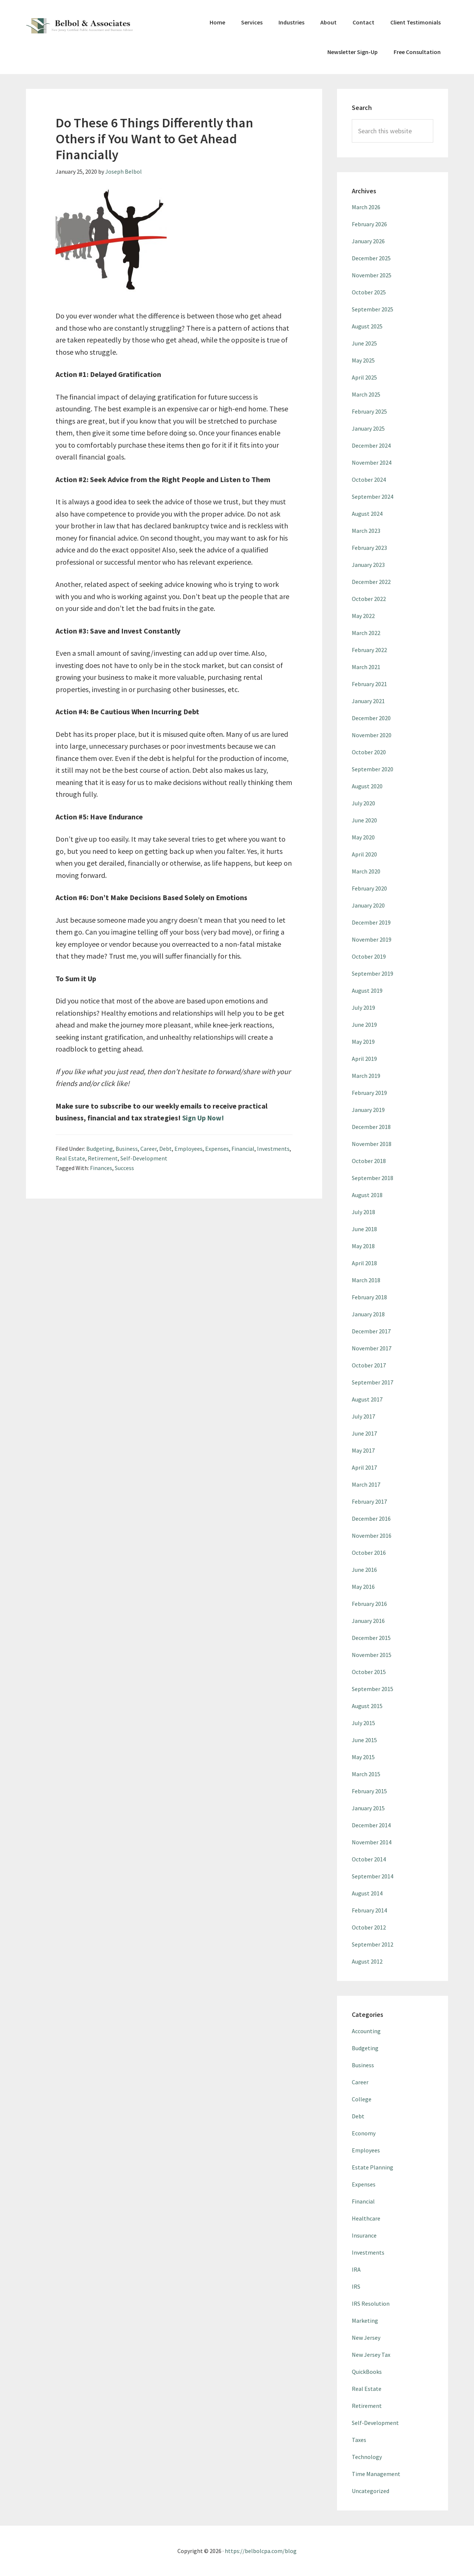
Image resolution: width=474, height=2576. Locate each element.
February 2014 (369, 1910)
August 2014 (367, 1893)
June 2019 (364, 1024)
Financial (242, 1148)
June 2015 (364, 1740)
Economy (363, 2133)
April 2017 (364, 1467)
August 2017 (367, 1399)
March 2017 (366, 1484)
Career (148, 1148)
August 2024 (367, 513)
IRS (356, 2286)
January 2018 (368, 1314)
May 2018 (363, 1246)
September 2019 (372, 973)
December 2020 (371, 718)
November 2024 (371, 462)
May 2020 (363, 837)
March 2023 (366, 530)
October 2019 (369, 956)
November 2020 (371, 735)
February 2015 (369, 1791)
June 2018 (364, 1229)
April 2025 (364, 377)
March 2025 (366, 394)
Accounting (366, 2031)
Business (127, 1148)
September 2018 (372, 1178)
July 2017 (363, 1416)
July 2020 (363, 803)
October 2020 (369, 752)
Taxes (359, 2439)
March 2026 (366, 207)
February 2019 (369, 1092)
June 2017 (364, 1433)
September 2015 (372, 1689)
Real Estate (70, 1158)
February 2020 (369, 888)
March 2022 (366, 633)
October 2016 (369, 1552)
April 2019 (364, 1058)
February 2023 (369, 547)
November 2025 (371, 275)
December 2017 (371, 1331)
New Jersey (366, 2337)
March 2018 (366, 1280)
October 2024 (369, 479)
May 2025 (363, 360)
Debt (165, 1148)
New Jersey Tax (371, 2354)
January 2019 (368, 1109)
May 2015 (363, 1757)
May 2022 (363, 615)
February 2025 (369, 411)
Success (124, 1168)
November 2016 (371, 1535)
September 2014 (372, 1876)
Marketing (365, 2320)
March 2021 (366, 667)
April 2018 (364, 1263)
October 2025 (369, 292)
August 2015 (367, 1706)
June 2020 (364, 820)
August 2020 (367, 786)
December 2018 (371, 1126)
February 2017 (369, 1501)
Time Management (376, 2474)
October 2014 (369, 1859)
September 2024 (372, 496)
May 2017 (363, 1450)
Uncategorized (370, 2491)
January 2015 (368, 1808)
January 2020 (368, 905)
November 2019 (371, 939)
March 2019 (366, 1075)
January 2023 (368, 564)
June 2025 (364, 343)
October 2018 (369, 1161)
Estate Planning (372, 2167)
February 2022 (369, 650)
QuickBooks (367, 2371)
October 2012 (369, 1927)
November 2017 (371, 1348)
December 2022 (371, 581)
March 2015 (366, 1774)
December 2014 (371, 1825)
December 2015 (371, 1637)
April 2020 (364, 854)
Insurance (364, 2235)
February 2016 (369, 1603)
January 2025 (368, 428)
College (361, 2099)
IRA (356, 2269)
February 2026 (369, 224)
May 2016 (363, 1586)
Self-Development (143, 1158)
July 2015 (363, 1723)
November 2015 (371, 1654)
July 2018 (363, 1212)
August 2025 (367, 326)
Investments (273, 1148)
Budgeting (99, 1148)
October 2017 (369, 1365)
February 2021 (369, 684)
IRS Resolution (371, 2303)
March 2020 (366, 871)
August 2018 (367, 1195)
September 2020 (372, 769)
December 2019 (371, 922)
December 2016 (371, 1518)
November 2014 (371, 1842)
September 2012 (372, 1944)
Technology (367, 2456)
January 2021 (368, 701)
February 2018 (369, 1297)
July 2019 (363, 1007)
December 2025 (371, 258)
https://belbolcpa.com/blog (261, 2551)
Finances (101, 1168)
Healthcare (366, 2218)
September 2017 (372, 1382)
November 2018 (371, 1143)
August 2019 (367, 990)
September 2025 (372, 309)
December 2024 (371, 445)
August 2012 (367, 1961)
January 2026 (368, 241)
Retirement (103, 1158)
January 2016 (368, 1620)
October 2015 (369, 1671)
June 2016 (364, 1569)
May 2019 (363, 1041)
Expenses (217, 1148)
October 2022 (369, 598)
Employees (188, 1148)
